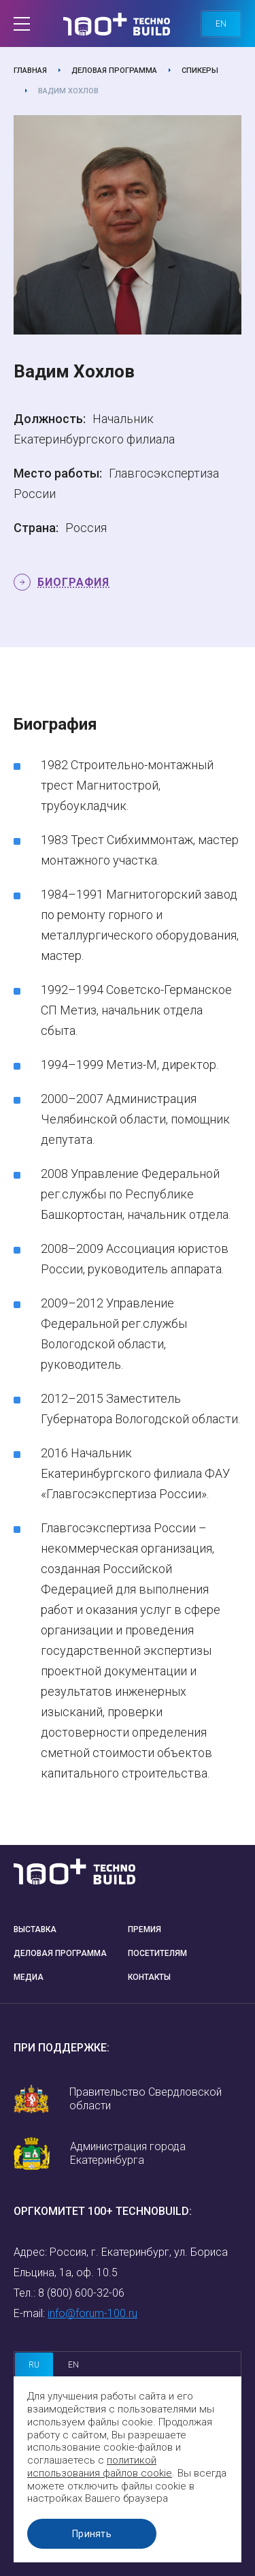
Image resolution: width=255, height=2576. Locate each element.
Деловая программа (114, 70)
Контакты (149, 1977)
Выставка (35, 1929)
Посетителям (157, 1953)
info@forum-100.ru (92, 2313)
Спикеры (200, 70)
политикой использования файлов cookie (99, 2466)
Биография (73, 582)
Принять (92, 2533)
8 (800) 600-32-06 (81, 2292)
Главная (30, 70)
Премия (144, 1929)
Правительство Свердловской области (145, 2098)
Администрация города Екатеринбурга (128, 2153)
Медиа (29, 1977)
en (221, 24)
